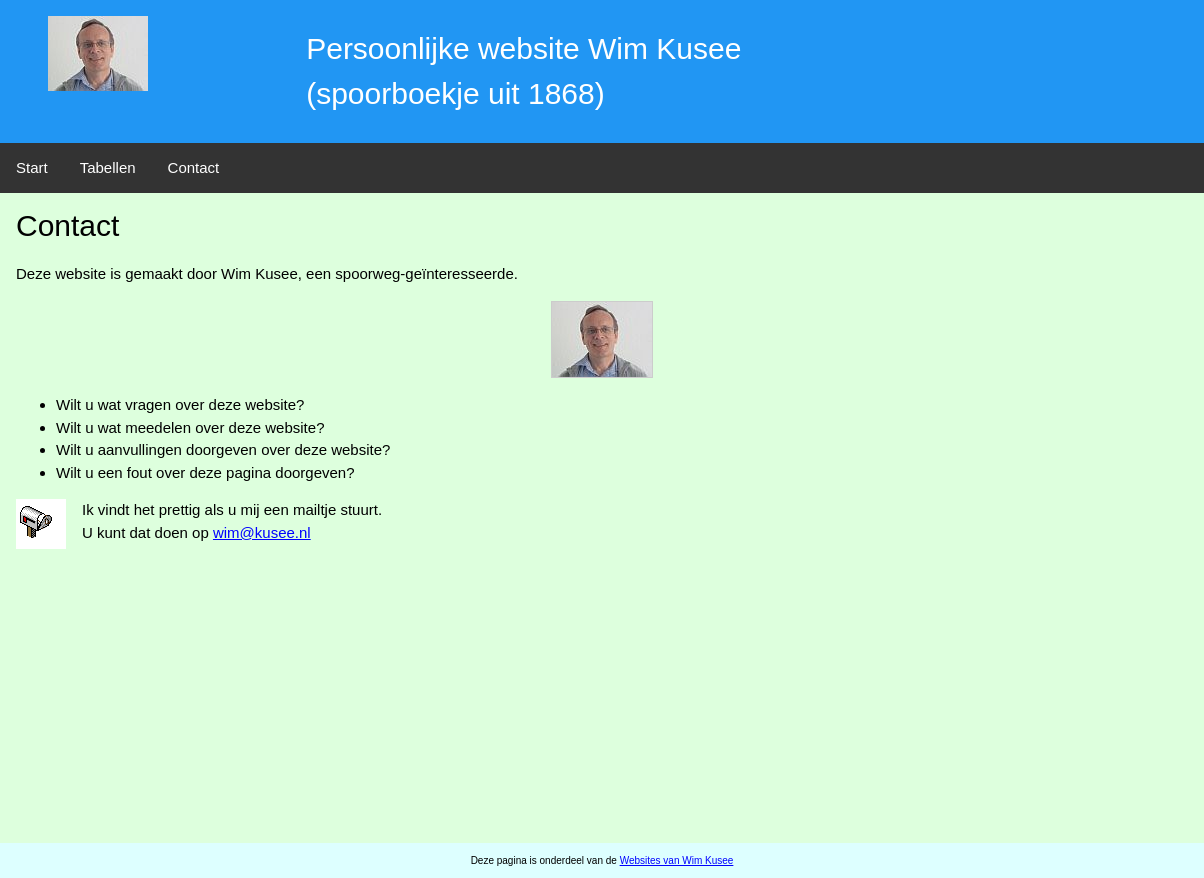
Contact (194, 167)
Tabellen (108, 167)
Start (32, 167)
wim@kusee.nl (262, 532)
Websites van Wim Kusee (677, 860)
